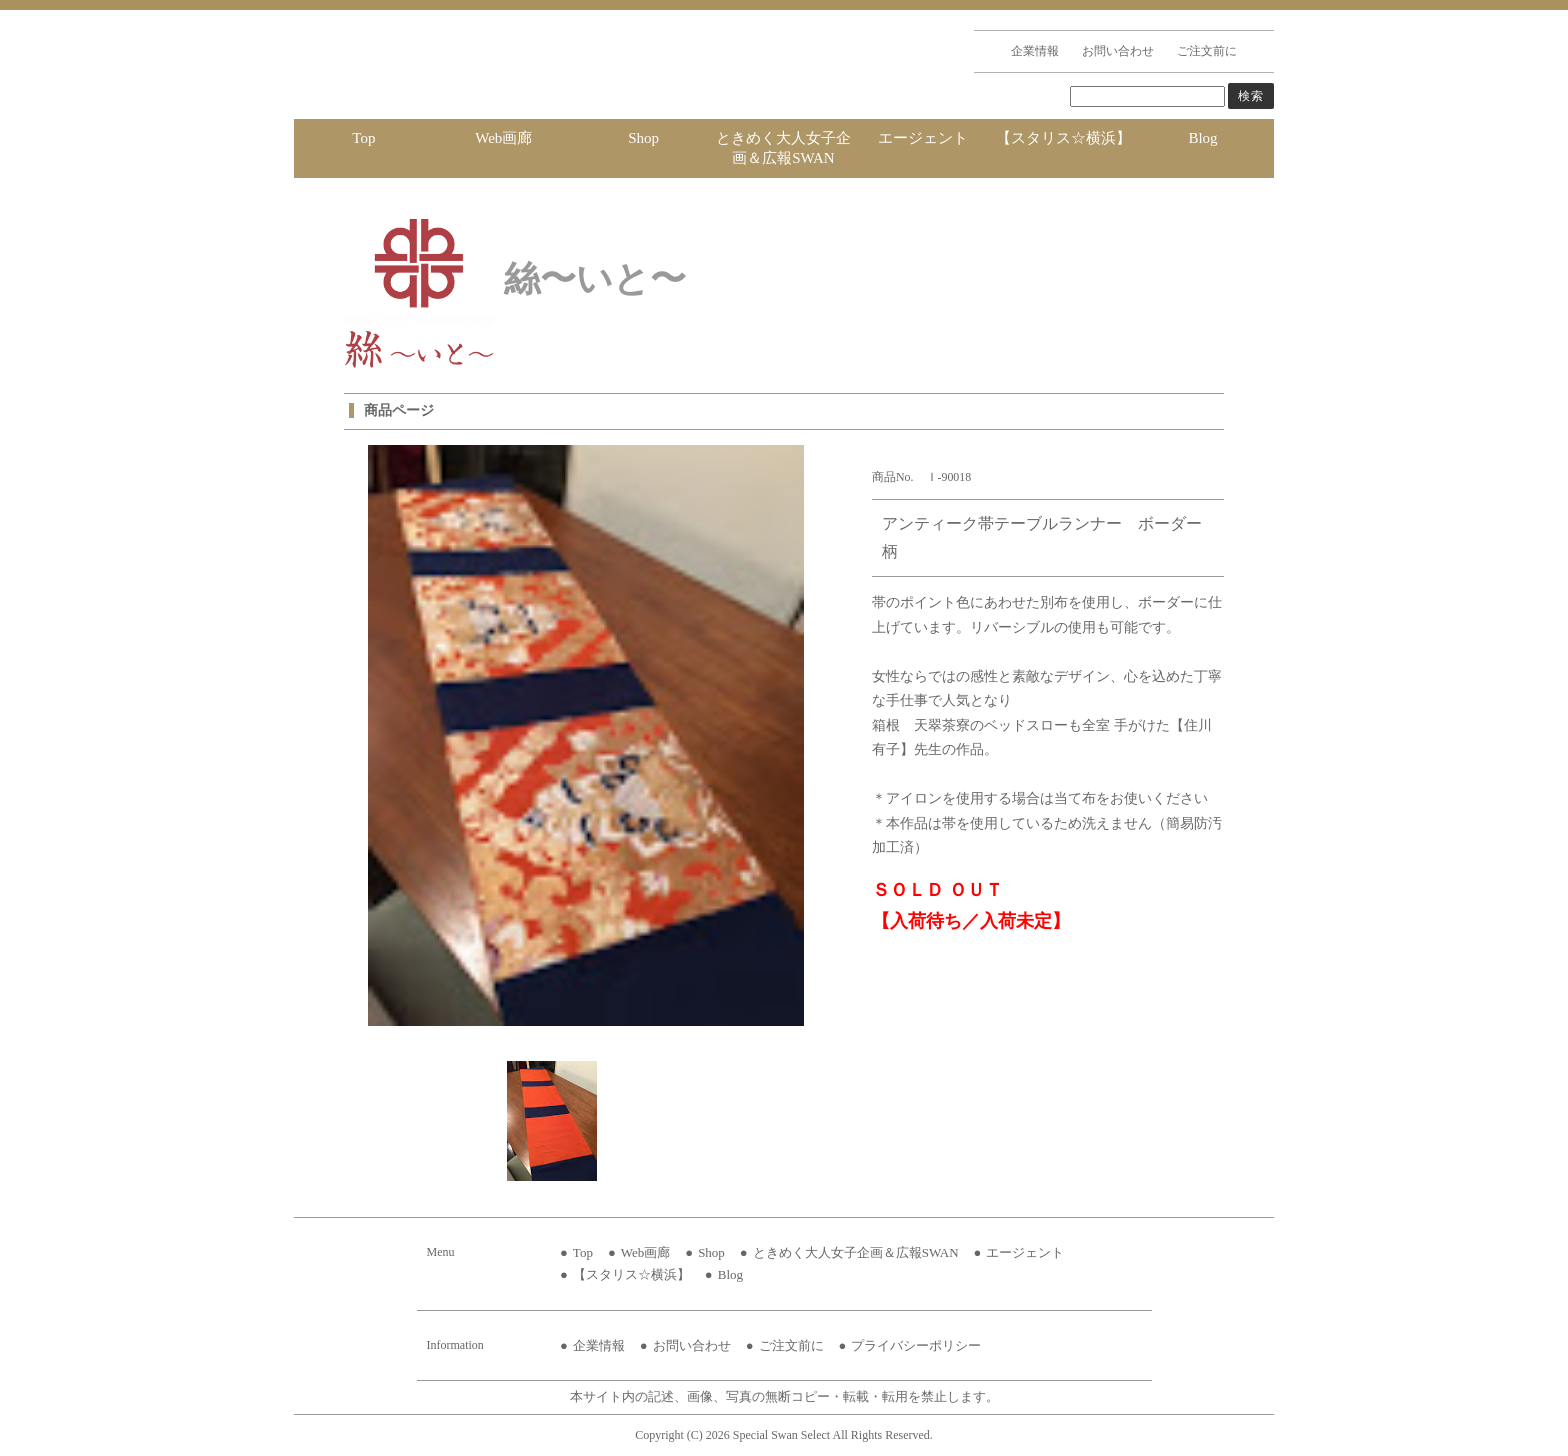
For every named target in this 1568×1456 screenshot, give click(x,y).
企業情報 (1035, 51)
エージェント (923, 138)
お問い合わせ (1118, 51)
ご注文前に (1207, 51)
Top (363, 138)
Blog (1202, 138)
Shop (643, 138)
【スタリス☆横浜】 (1063, 138)
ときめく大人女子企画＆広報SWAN (783, 148)
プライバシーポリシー (916, 1345)
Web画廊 (503, 138)
